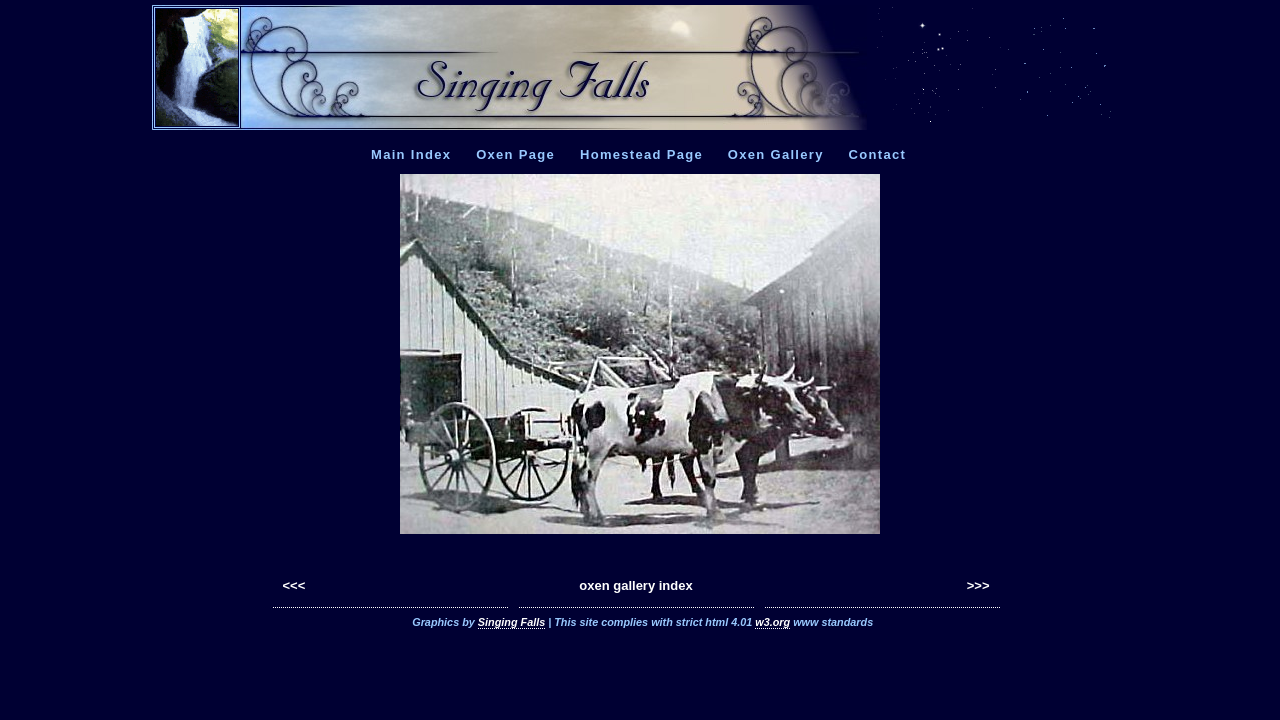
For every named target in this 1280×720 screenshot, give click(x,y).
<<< (294, 585)
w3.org (772, 622)
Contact (878, 154)
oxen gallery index (635, 585)
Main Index (411, 154)
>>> (978, 585)
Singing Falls (511, 622)
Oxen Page (515, 154)
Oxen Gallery (776, 154)
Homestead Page (641, 154)
